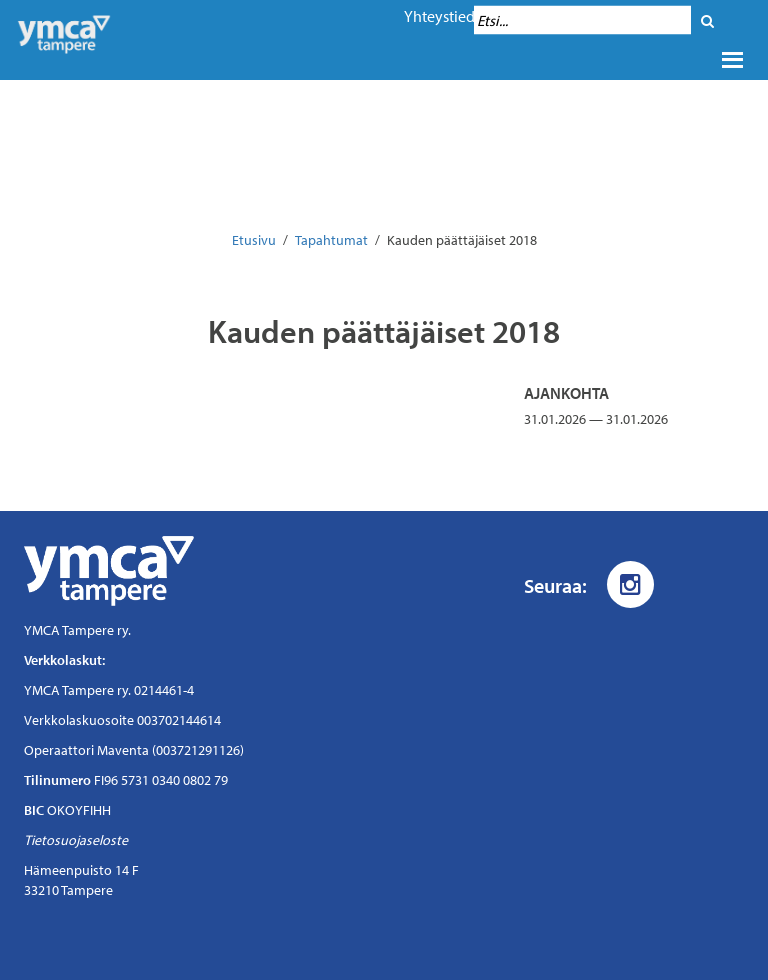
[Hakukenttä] (582, 20)
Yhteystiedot (446, 16)
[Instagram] (630, 584)
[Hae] (707, 20)
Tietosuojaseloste (76, 840)
